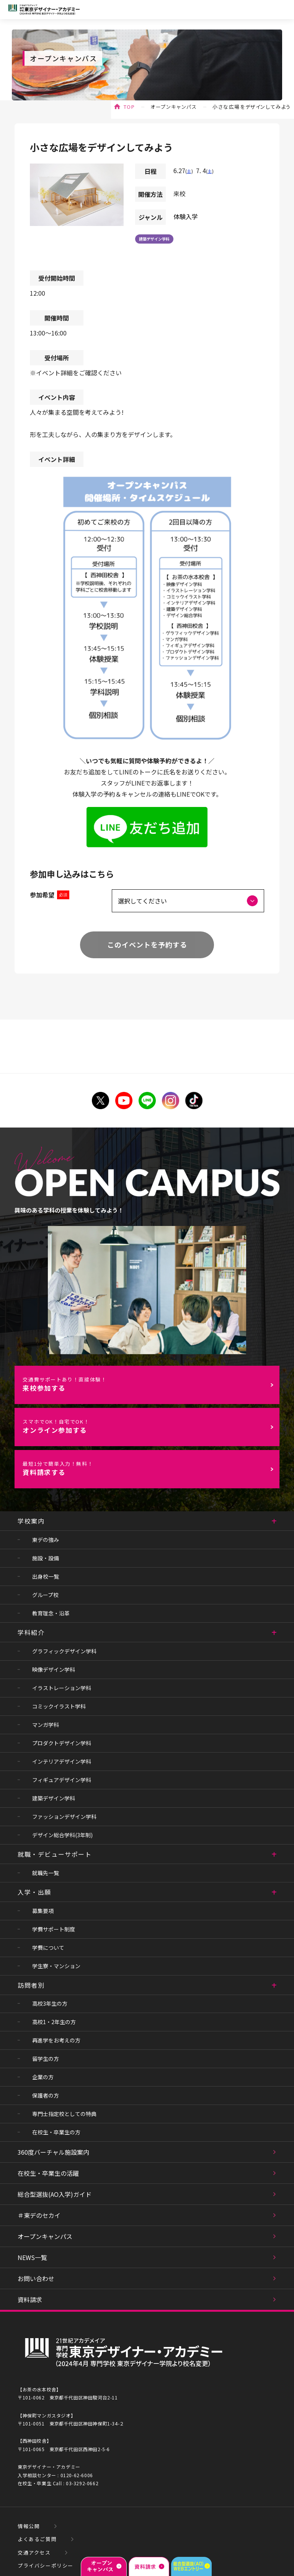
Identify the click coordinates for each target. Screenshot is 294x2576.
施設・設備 (45, 1558)
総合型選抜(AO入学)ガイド (54, 2194)
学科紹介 (31, 1632)
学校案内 (31, 1520)
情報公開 (29, 2526)
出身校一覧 (45, 1576)
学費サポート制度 (53, 1929)
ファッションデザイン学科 (64, 1816)
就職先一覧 (45, 1873)
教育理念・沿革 (51, 1613)
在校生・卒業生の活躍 (48, 2173)
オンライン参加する (151, 1426)
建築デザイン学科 (154, 239)
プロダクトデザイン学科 (61, 1743)
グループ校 (45, 1595)
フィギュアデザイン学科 (61, 1780)
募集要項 (43, 1911)
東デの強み (45, 1539)
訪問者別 (31, 1985)
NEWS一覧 (32, 2257)
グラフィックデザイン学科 (64, 1651)
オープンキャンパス (173, 106)
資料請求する (151, 1468)
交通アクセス (34, 2552)
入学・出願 (34, 1892)
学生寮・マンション (56, 1966)
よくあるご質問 (37, 2539)
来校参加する (151, 1384)
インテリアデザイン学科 (61, 1761)
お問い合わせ (36, 2278)
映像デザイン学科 (53, 1669)
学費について (48, 1947)
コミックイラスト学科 (59, 1706)
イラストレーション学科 (61, 1688)
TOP (129, 106)
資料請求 (30, 2299)
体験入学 (185, 216)
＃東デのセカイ (39, 2215)
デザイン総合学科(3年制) (62, 1835)
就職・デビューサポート (55, 1854)
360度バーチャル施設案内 (53, 2152)
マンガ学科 (45, 1724)
